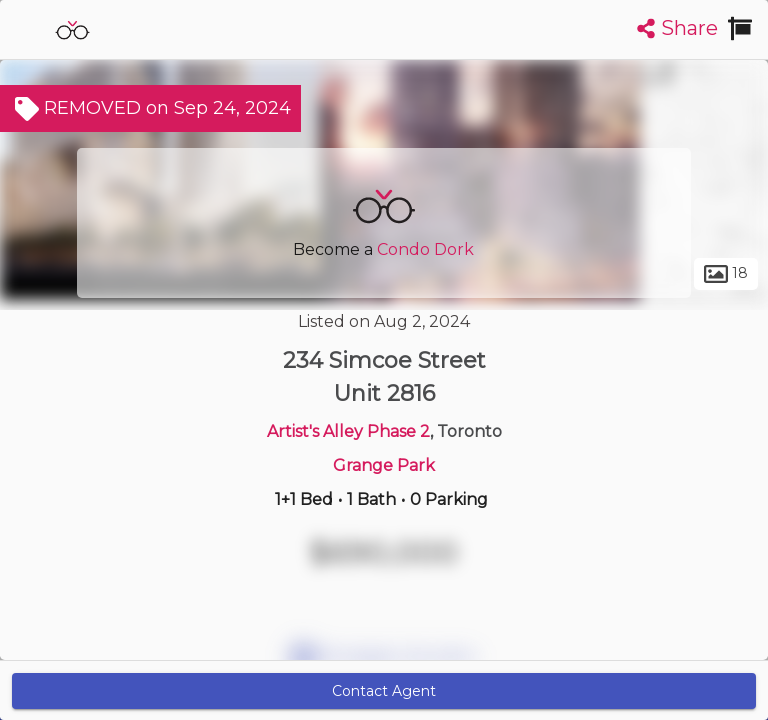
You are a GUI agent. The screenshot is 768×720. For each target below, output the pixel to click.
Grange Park (384, 465)
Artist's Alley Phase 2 (348, 431)
